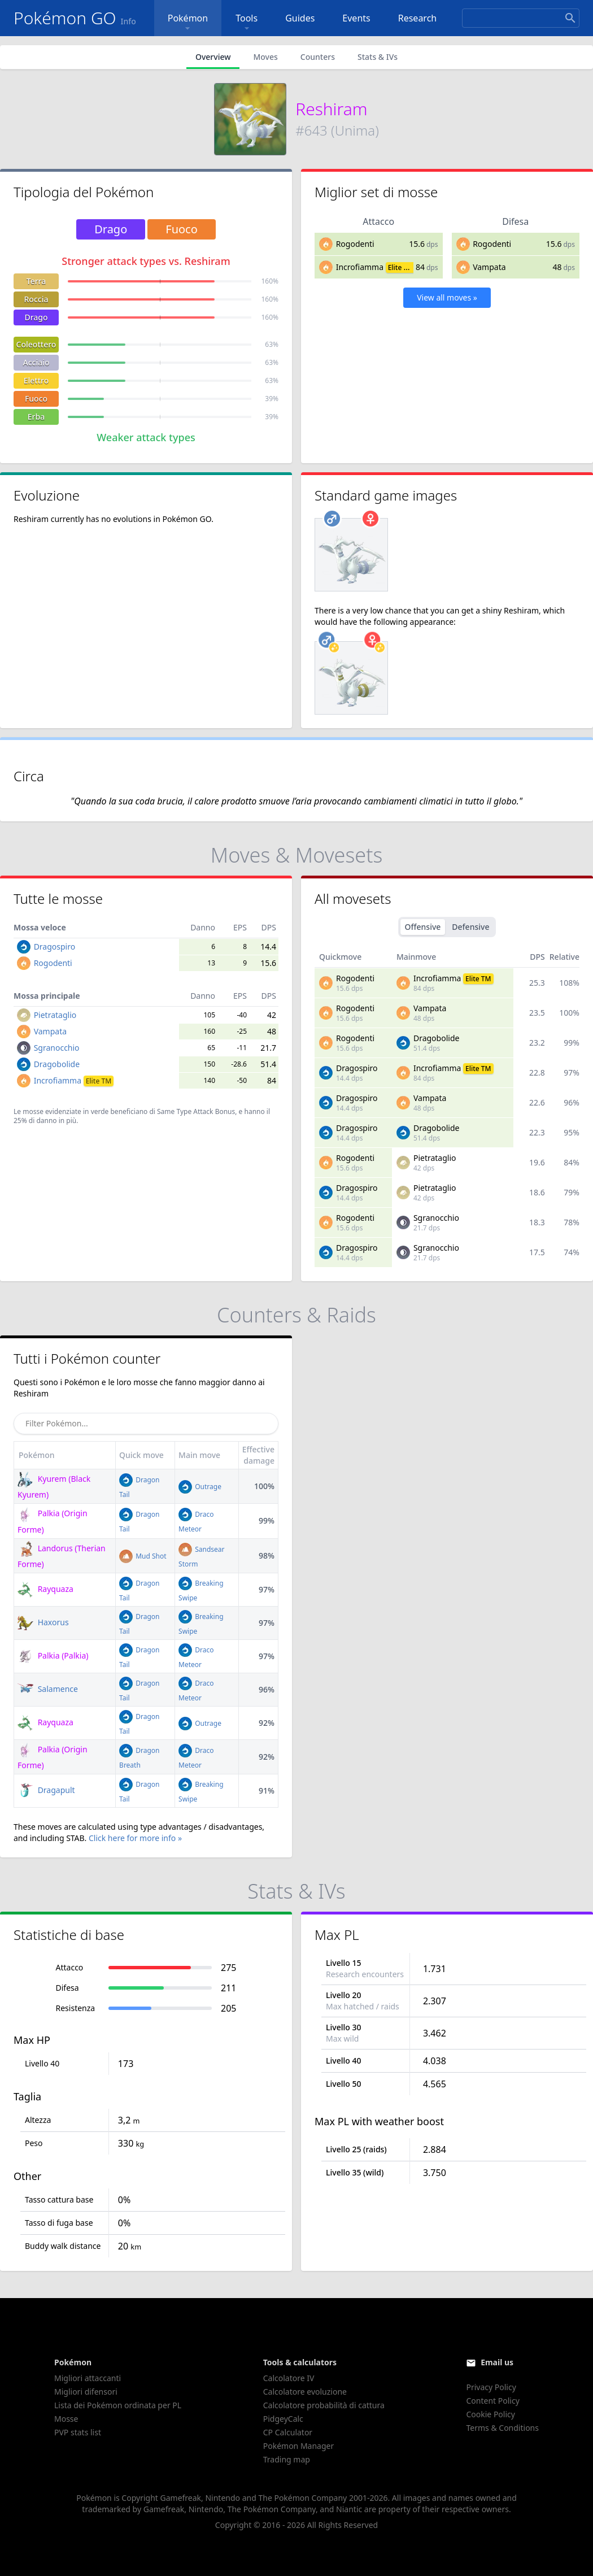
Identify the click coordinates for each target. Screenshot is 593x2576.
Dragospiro (55, 946)
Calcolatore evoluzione (305, 2391)
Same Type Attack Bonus (196, 1111)
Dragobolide (57, 1064)
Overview (213, 56)
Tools (247, 23)
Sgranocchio (57, 1047)
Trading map (286, 2459)
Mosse (66, 2418)
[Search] (520, 18)
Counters (317, 56)
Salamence (48, 1688)
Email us (497, 2362)
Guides (300, 18)
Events (356, 18)
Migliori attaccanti (87, 2378)
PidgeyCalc (283, 2418)
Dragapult (46, 1790)
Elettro (36, 380)
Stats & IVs (377, 56)
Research (417, 18)
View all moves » (447, 297)
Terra (36, 281)
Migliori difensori (85, 2391)
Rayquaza (45, 1588)
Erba (36, 416)
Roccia (36, 299)
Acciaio (36, 362)
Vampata (489, 267)
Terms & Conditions (502, 2427)
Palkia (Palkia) (53, 1655)
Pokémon (188, 23)
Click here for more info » (135, 1838)
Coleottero (36, 344)
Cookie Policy (490, 2414)
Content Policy (492, 2400)
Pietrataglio (55, 1014)
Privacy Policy (491, 2387)
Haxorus (43, 1622)
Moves (265, 56)
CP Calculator (287, 2432)
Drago (35, 317)
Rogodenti (355, 243)
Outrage (199, 1486)
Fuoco (36, 398)
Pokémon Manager (298, 2445)
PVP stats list (77, 2432)
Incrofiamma (359, 267)
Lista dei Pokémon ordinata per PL (117, 2405)
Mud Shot (143, 1556)
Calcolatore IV (289, 2378)
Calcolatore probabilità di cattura (324, 2405)
